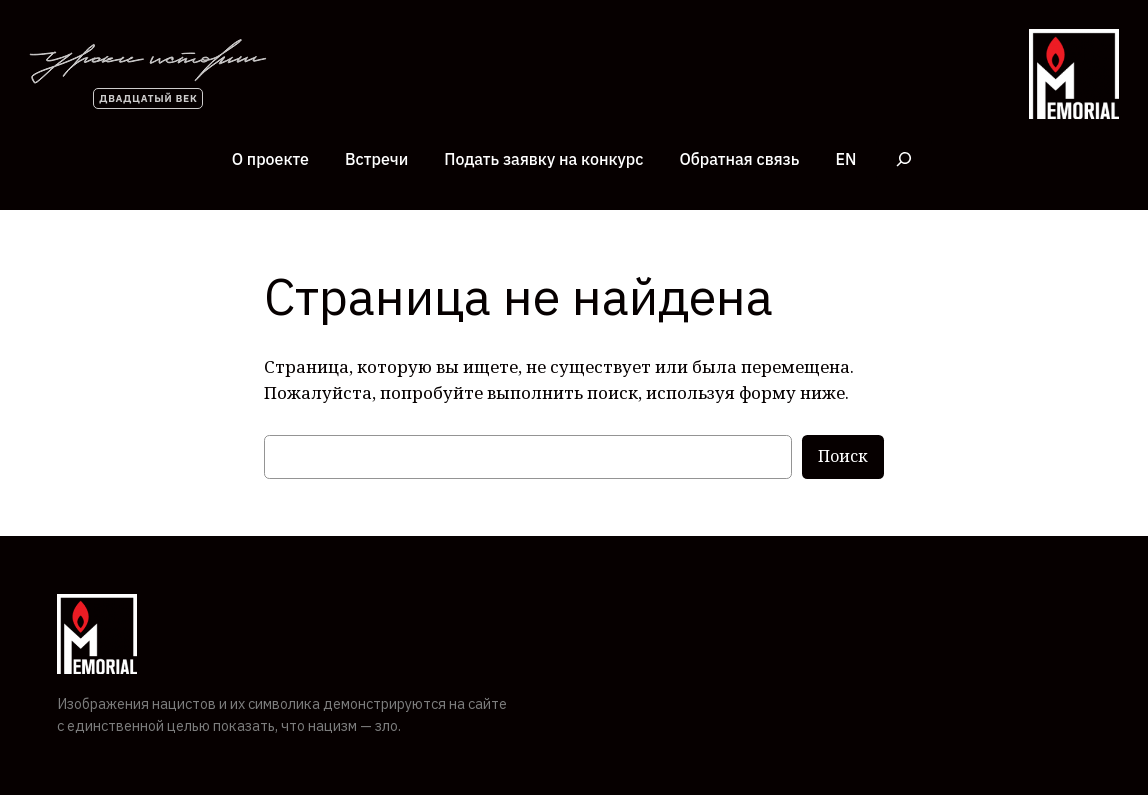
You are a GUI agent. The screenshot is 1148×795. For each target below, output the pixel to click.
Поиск (843, 456)
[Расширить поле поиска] (904, 159)
